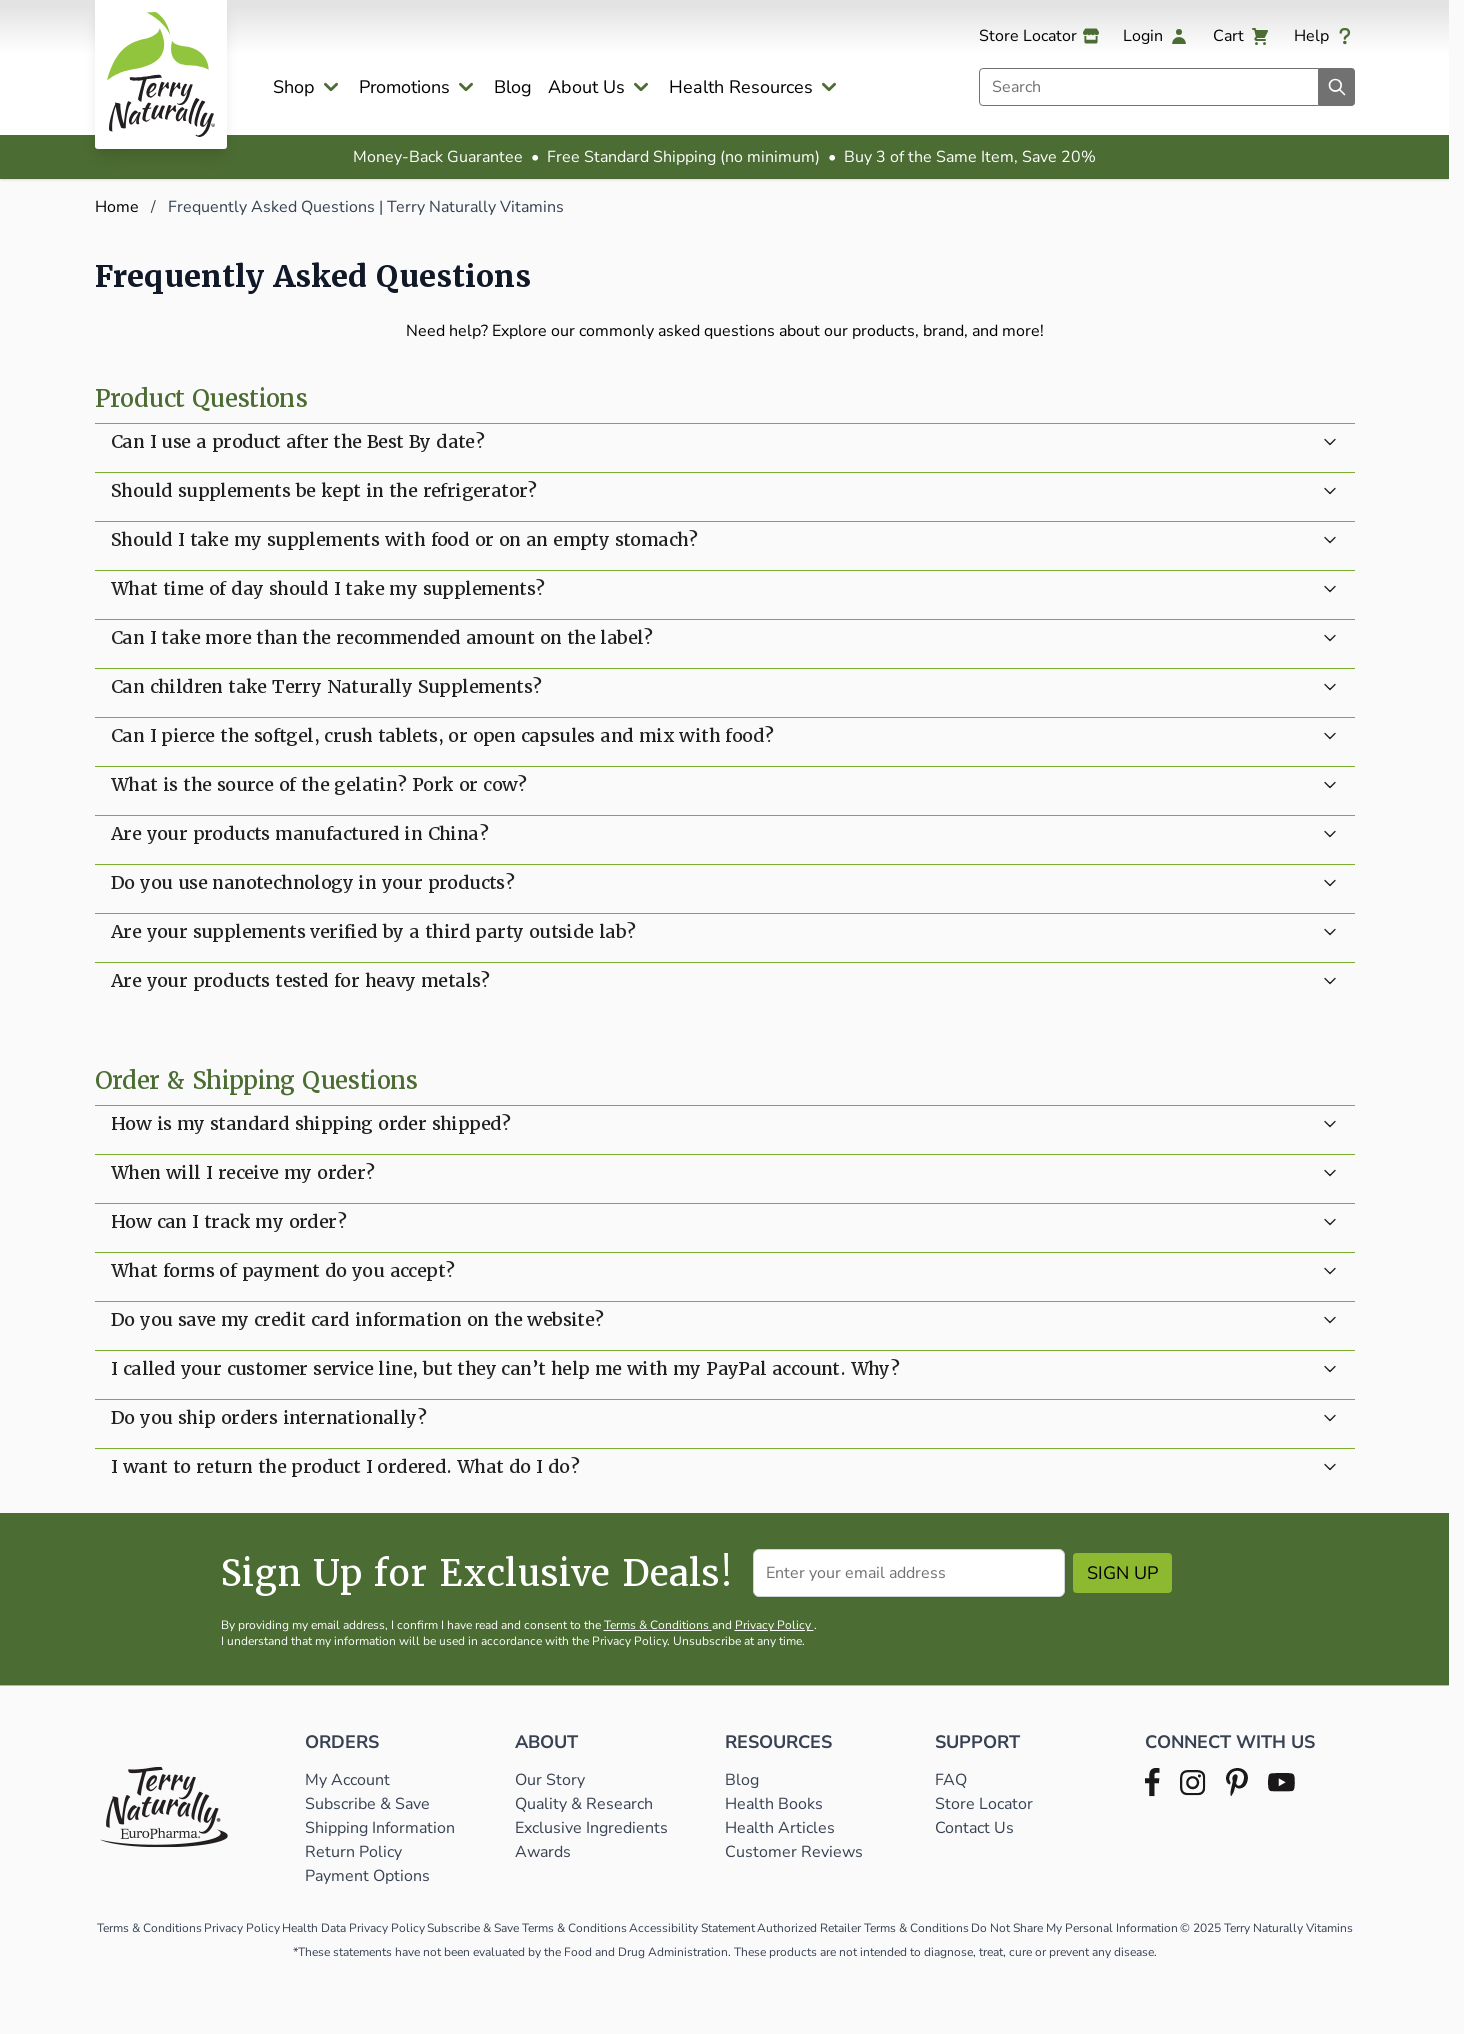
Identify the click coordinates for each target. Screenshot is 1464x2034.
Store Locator (984, 1804)
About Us (586, 87)
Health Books (774, 1804)
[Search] (1337, 87)
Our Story (550, 1780)
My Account (347, 1780)
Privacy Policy (774, 1625)
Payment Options (367, 1876)
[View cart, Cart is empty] (1241, 36)
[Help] (1324, 36)
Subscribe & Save (369, 1804)
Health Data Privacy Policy (353, 1928)
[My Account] (1156, 36)
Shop (294, 87)
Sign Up (1122, 1573)
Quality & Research (584, 1804)
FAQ (951, 1780)
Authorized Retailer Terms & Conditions (863, 1928)
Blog (513, 87)
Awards (543, 1852)
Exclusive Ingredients (591, 1828)
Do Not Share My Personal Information (1074, 1928)
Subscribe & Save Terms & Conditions (527, 1928)
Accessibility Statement (692, 1928)
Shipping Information (382, 1828)
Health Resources (741, 87)
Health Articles (780, 1828)
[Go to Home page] (161, 74)
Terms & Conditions (658, 1625)
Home (117, 207)
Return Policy (355, 1852)
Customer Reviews (794, 1852)
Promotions (404, 87)
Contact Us (974, 1828)
